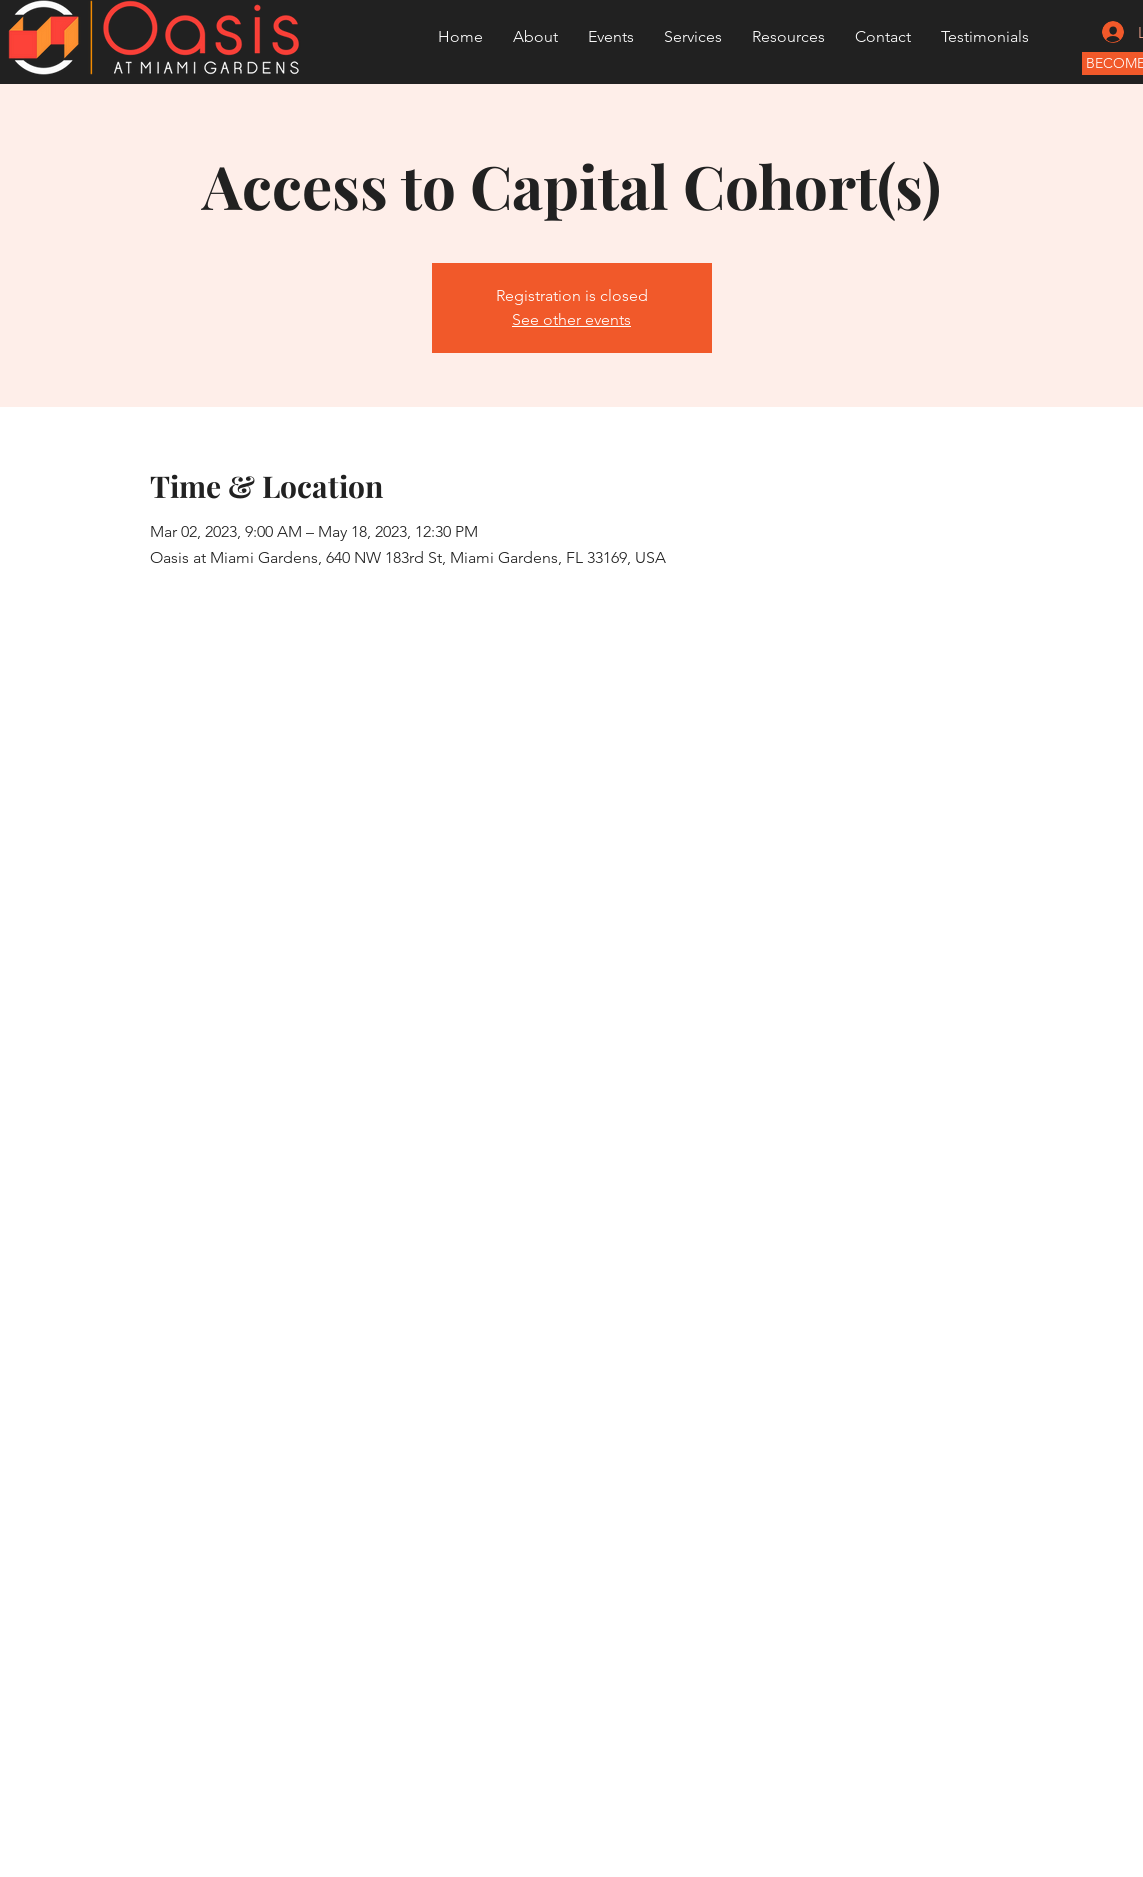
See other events (571, 319)
